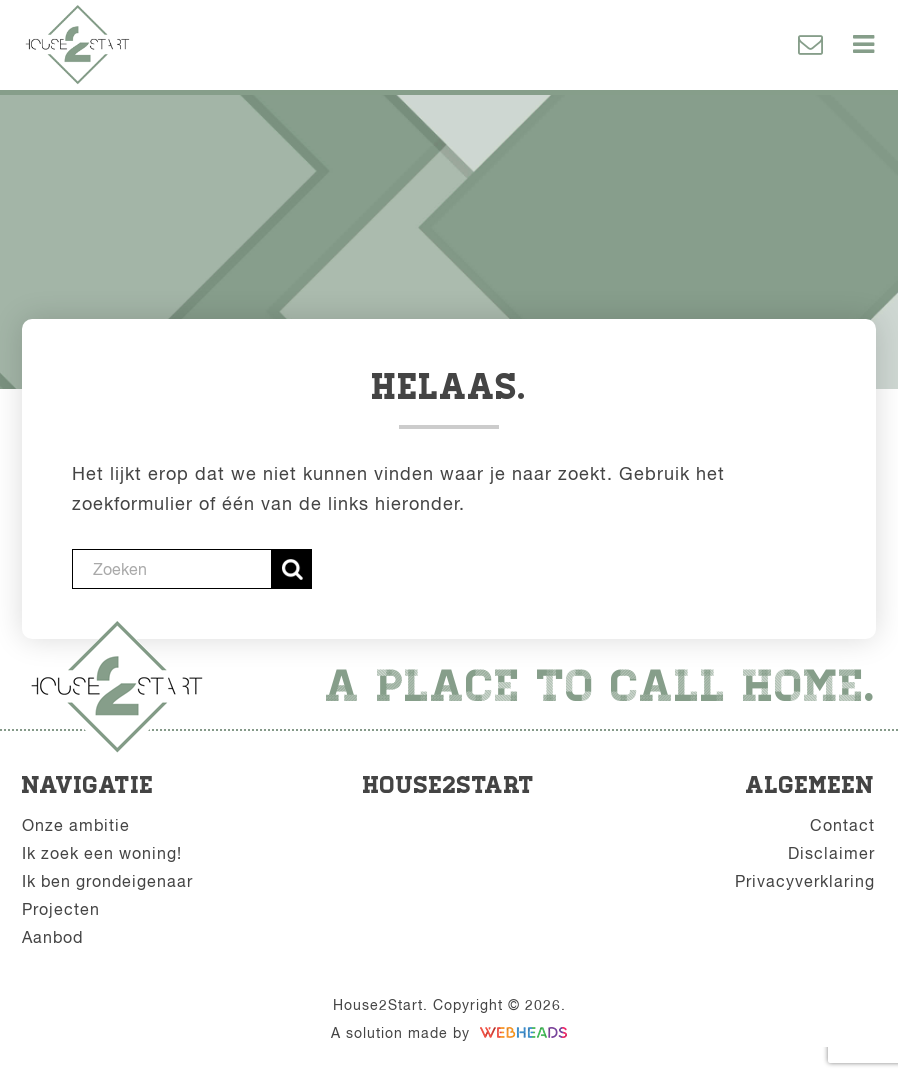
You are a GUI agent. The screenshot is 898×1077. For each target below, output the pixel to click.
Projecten (61, 909)
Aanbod (52, 937)
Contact (842, 825)
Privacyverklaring (805, 881)
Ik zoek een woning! (102, 853)
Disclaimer (831, 853)
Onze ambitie (76, 825)
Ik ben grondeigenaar (107, 881)
